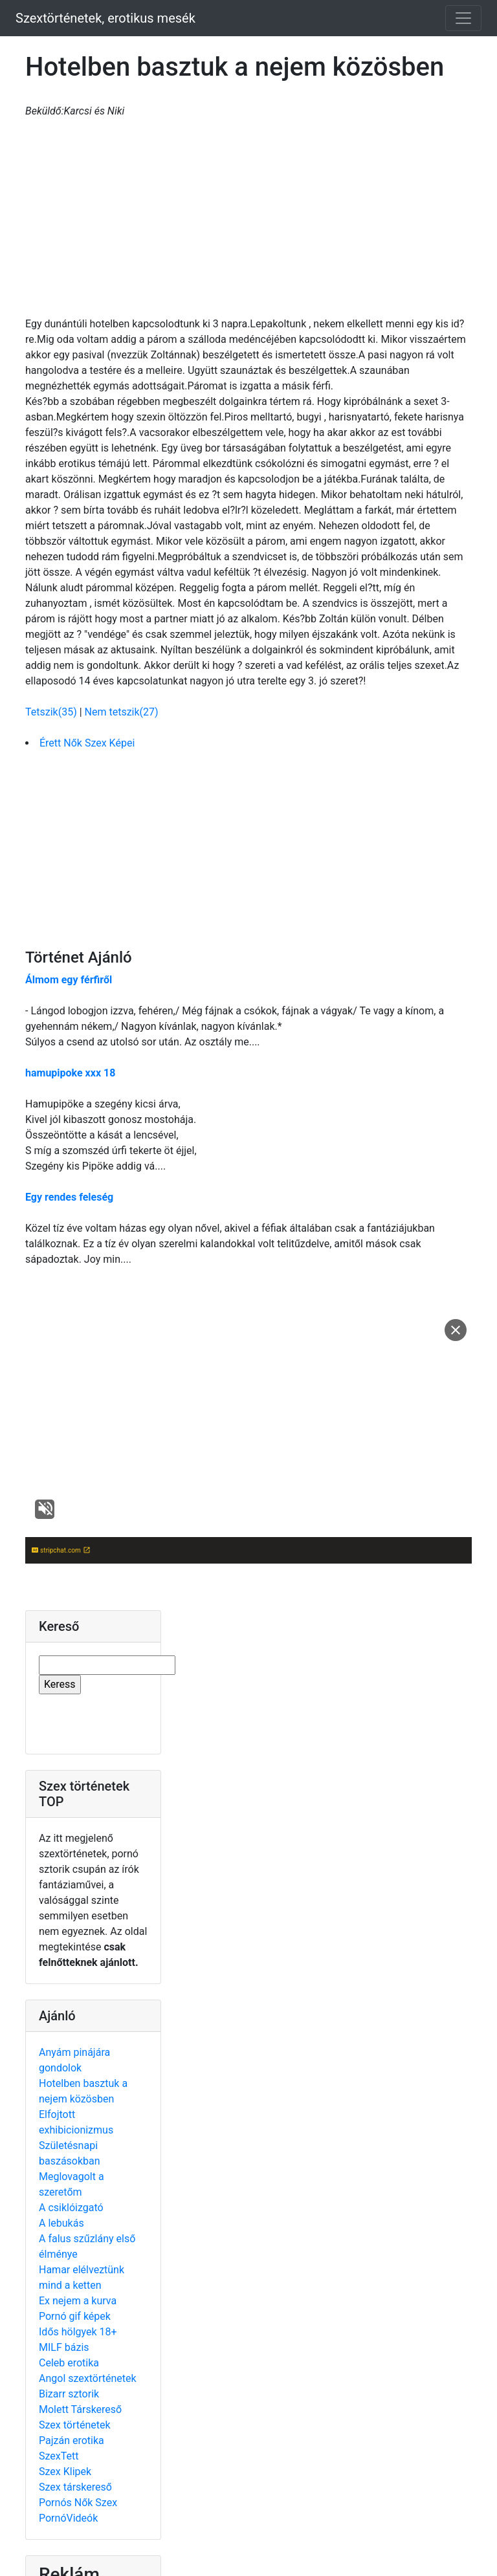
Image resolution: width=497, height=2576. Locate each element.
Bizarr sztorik (69, 2394)
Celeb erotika (69, 2363)
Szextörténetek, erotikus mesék (105, 18)
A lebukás (61, 2223)
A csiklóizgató (71, 2207)
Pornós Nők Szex (78, 2502)
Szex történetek (75, 2425)
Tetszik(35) (52, 712)
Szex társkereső (75, 2487)
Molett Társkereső (80, 2409)
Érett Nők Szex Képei (87, 743)
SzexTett (58, 2456)
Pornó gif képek (75, 2316)
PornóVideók (68, 2518)
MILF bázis (64, 2347)
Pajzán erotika (71, 2440)
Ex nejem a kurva (77, 2301)
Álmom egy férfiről (68, 980)
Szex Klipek (65, 2471)
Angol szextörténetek (88, 2378)
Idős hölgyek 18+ (78, 2332)
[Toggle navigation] (463, 18)
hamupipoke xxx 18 (70, 1073)
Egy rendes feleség (69, 1197)
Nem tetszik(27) (122, 712)
